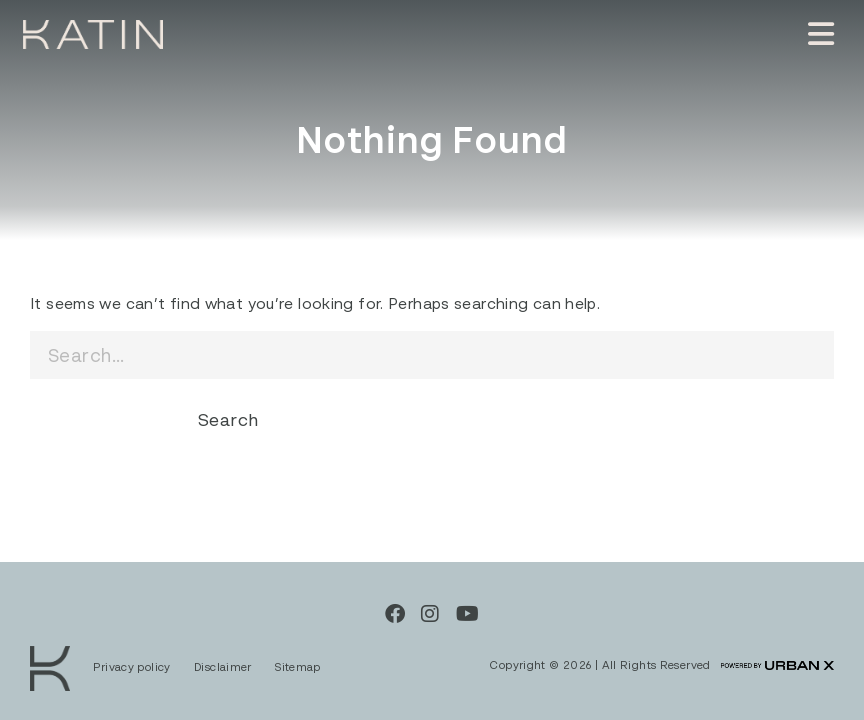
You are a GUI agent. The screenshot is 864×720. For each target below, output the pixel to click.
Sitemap (298, 666)
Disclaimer (224, 666)
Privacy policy (133, 666)
